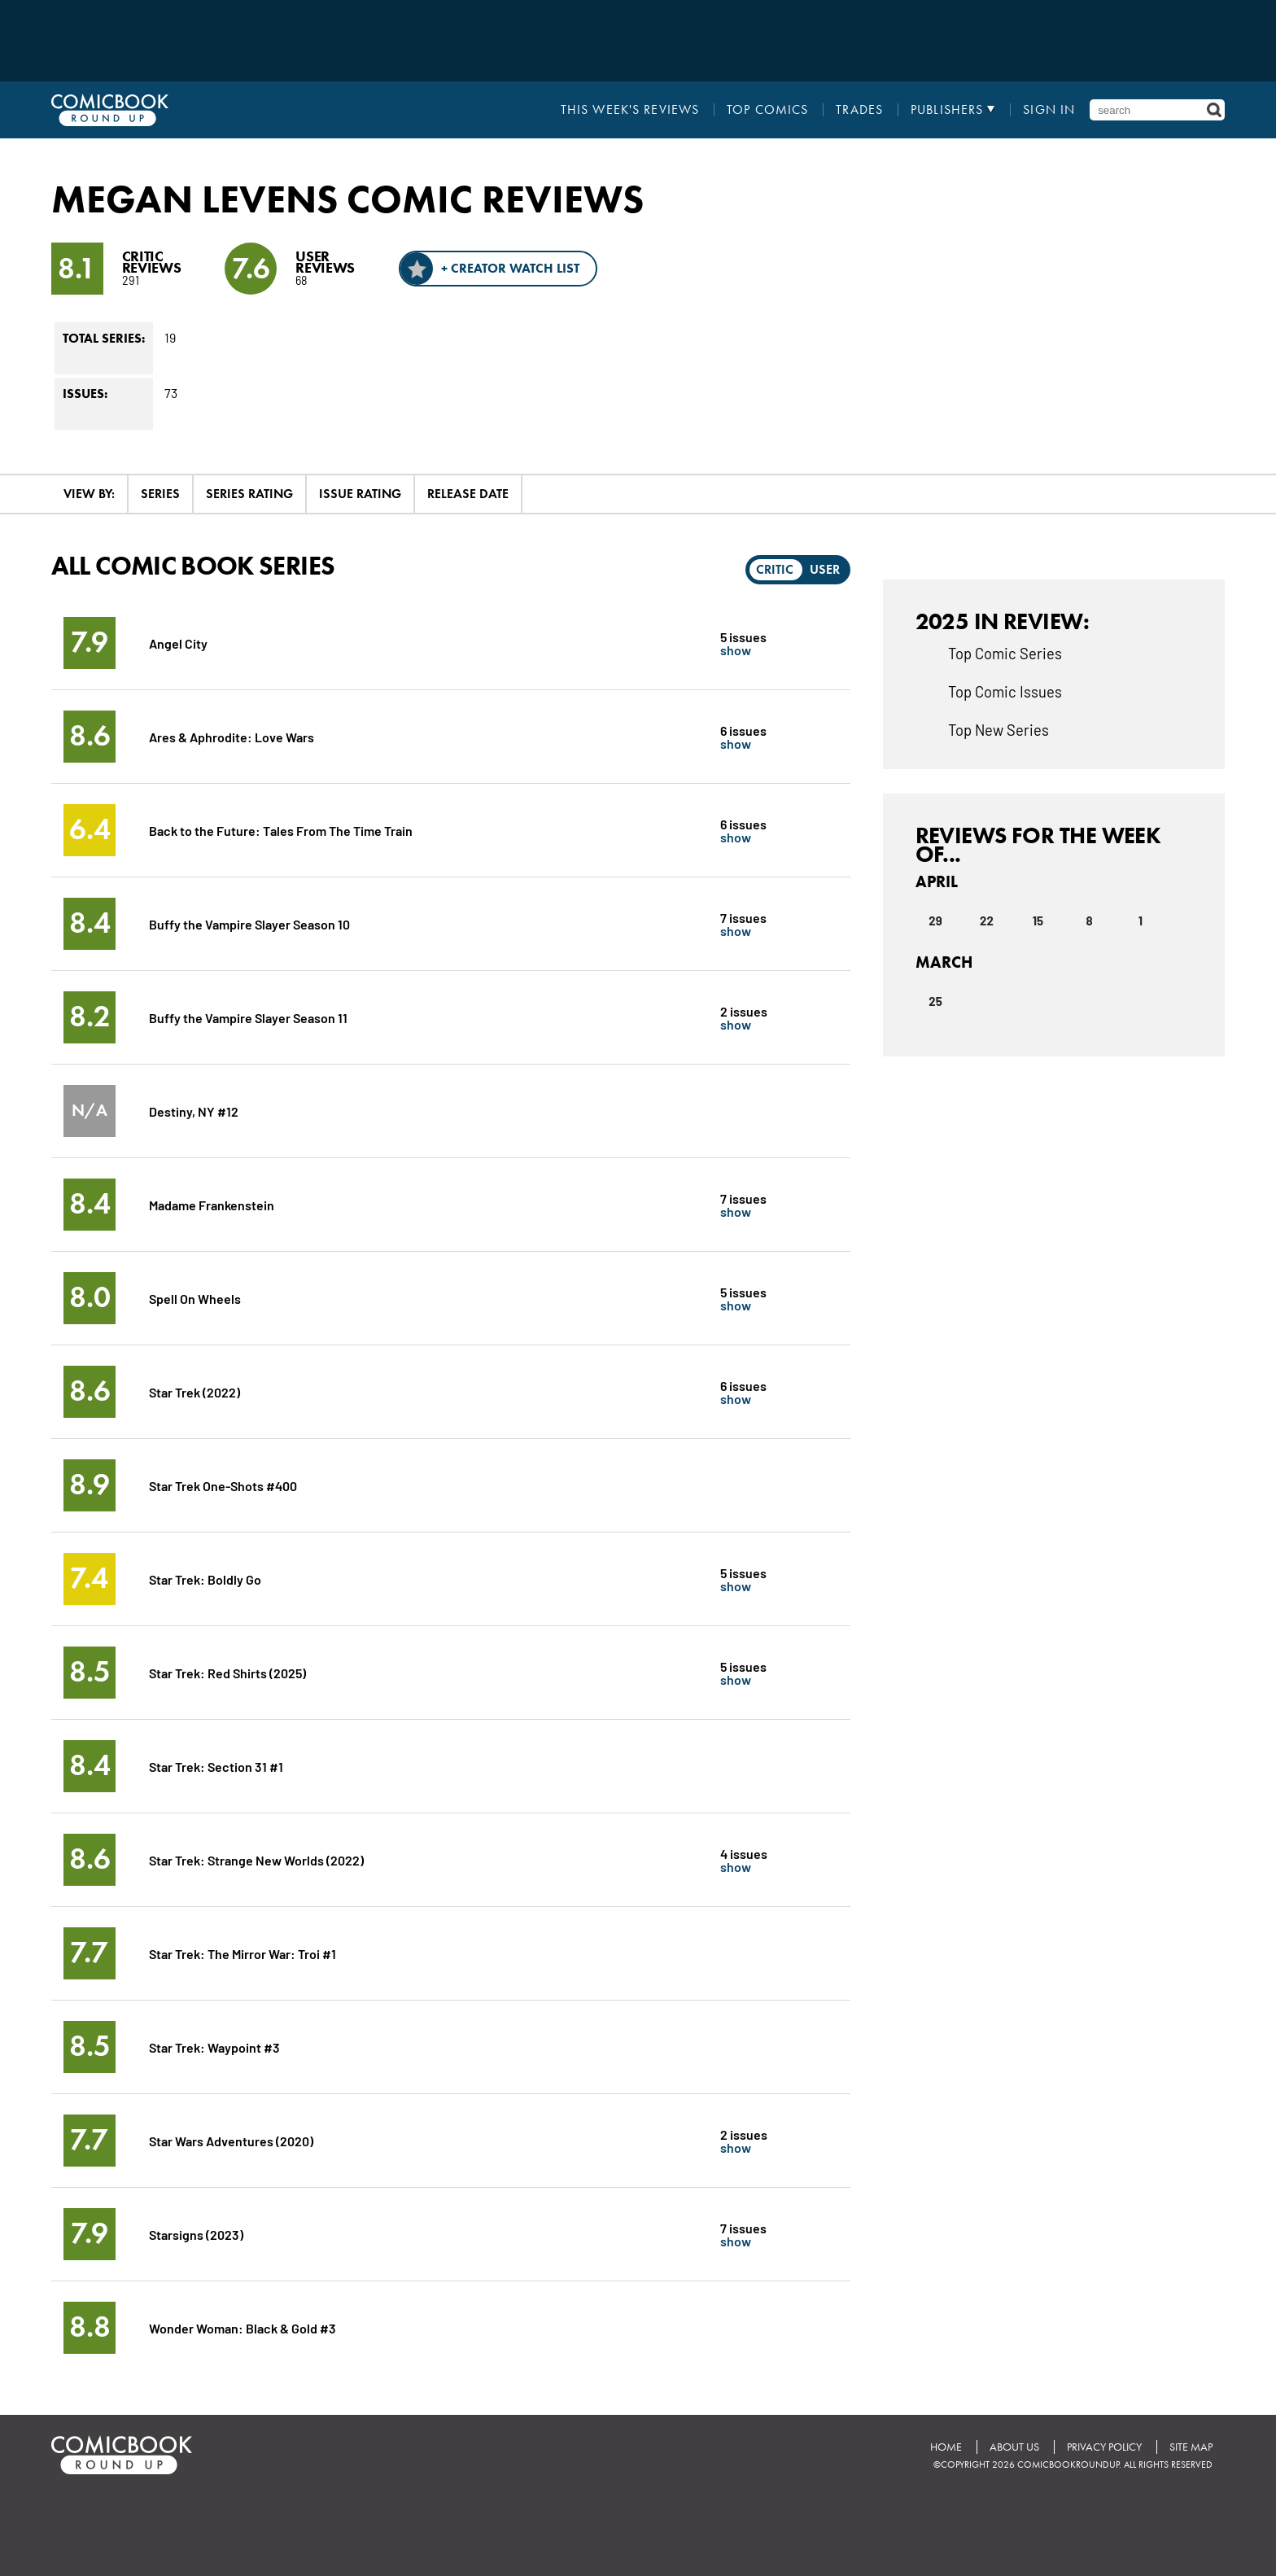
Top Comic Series (1005, 653)
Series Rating (249, 493)
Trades (859, 109)
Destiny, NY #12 (193, 1110)
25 (935, 1001)
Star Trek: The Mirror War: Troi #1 (242, 1953)
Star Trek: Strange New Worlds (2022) (256, 1859)
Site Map (1191, 2447)
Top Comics (767, 109)
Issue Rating (360, 493)
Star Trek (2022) (194, 1391)
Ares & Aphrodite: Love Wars (231, 736)
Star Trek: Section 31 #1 (216, 1765)
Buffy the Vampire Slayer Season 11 (248, 1017)
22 (987, 920)
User (825, 569)
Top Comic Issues (1005, 691)
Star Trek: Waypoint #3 (214, 2046)
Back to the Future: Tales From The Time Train (281, 829)
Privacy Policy (1104, 2447)
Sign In (1049, 109)
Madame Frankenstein (211, 1204)
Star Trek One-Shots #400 (223, 1485)
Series (160, 493)
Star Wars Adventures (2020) (231, 2140)
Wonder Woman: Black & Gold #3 (242, 2327)
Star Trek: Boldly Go (205, 1578)
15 (1038, 920)
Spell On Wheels (195, 1297)
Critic (774, 569)
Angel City (178, 642)
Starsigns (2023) (196, 2233)
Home (946, 2447)
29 (935, 920)
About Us (1014, 2447)
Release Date (468, 493)
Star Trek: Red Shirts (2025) (227, 1672)
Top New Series (998, 729)
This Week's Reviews (630, 109)
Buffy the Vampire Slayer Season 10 (249, 923)
